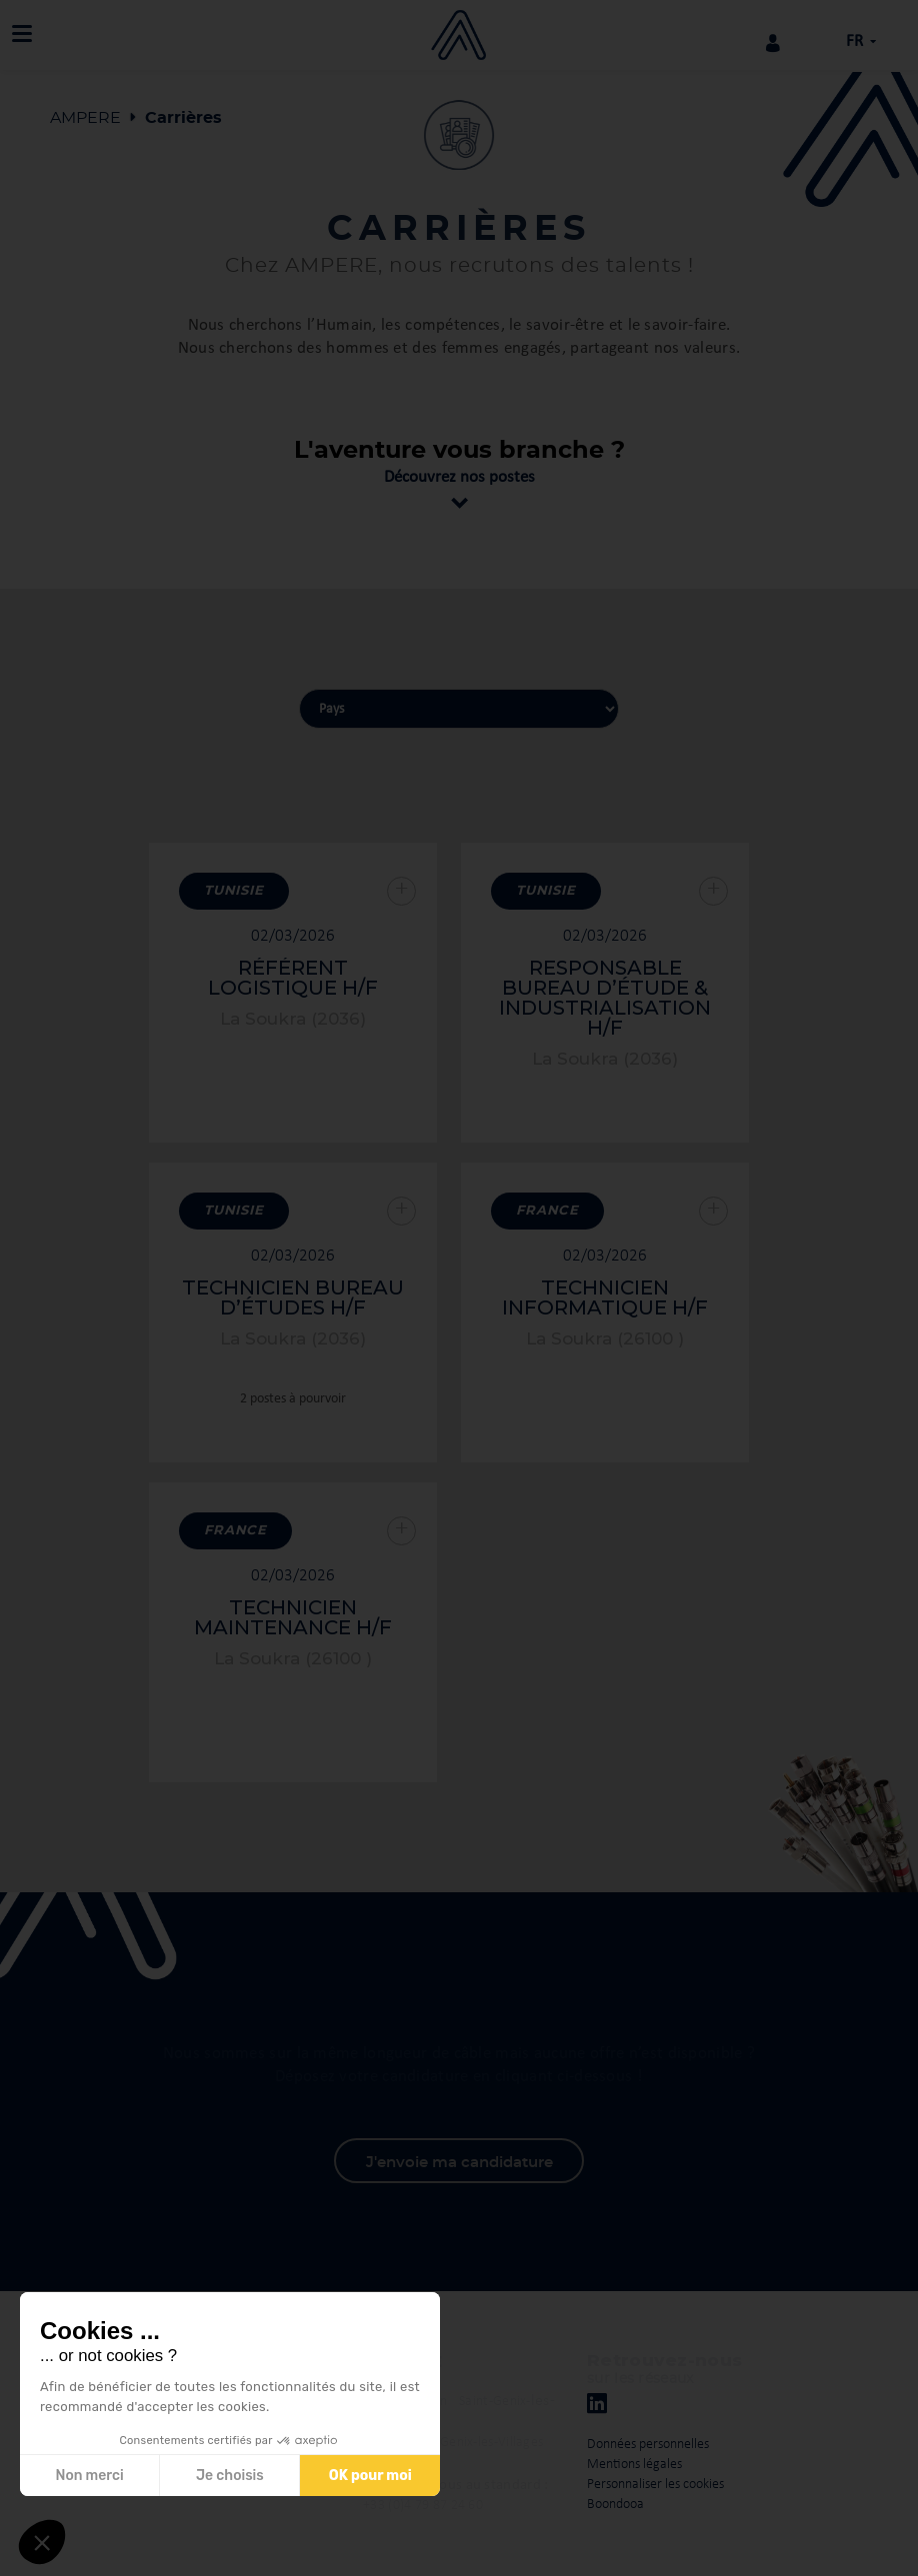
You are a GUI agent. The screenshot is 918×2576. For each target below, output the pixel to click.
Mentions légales (634, 2464)
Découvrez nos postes (459, 477)
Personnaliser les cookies (655, 2484)
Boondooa (615, 2504)
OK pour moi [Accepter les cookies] (370, 2475)
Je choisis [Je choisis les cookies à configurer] (230, 2475)
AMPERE (85, 118)
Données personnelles (648, 2444)
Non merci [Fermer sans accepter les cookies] (89, 2475)
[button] (42, 2542)
